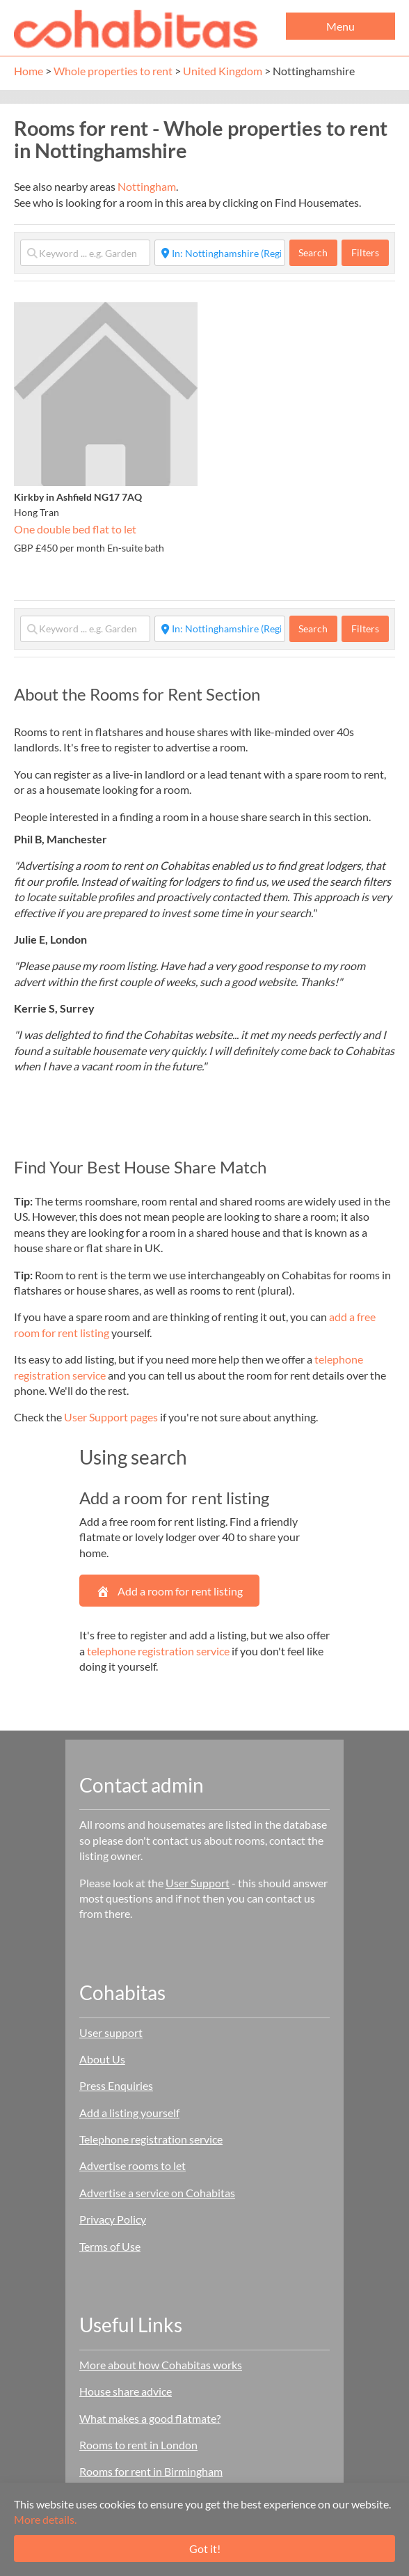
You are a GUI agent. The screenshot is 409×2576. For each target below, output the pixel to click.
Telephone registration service (151, 2139)
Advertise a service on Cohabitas (157, 2192)
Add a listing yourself (129, 2112)
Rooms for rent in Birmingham (151, 2471)
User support (111, 2032)
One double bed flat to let (75, 529)
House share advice (125, 2391)
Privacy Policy (112, 2219)
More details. (45, 2519)
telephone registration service (158, 1650)
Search (317, 252)
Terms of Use (110, 2246)
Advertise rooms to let (132, 2165)
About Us (102, 2059)
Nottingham (147, 186)
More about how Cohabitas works (160, 2364)
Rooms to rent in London (138, 2444)
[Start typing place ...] (219, 253)
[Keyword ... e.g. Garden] (85, 253)
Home (28, 70)
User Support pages (111, 1416)
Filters (365, 252)
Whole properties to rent (113, 70)
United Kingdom (222, 70)
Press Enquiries (116, 2085)
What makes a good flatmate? (149, 2418)
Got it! (204, 2548)
